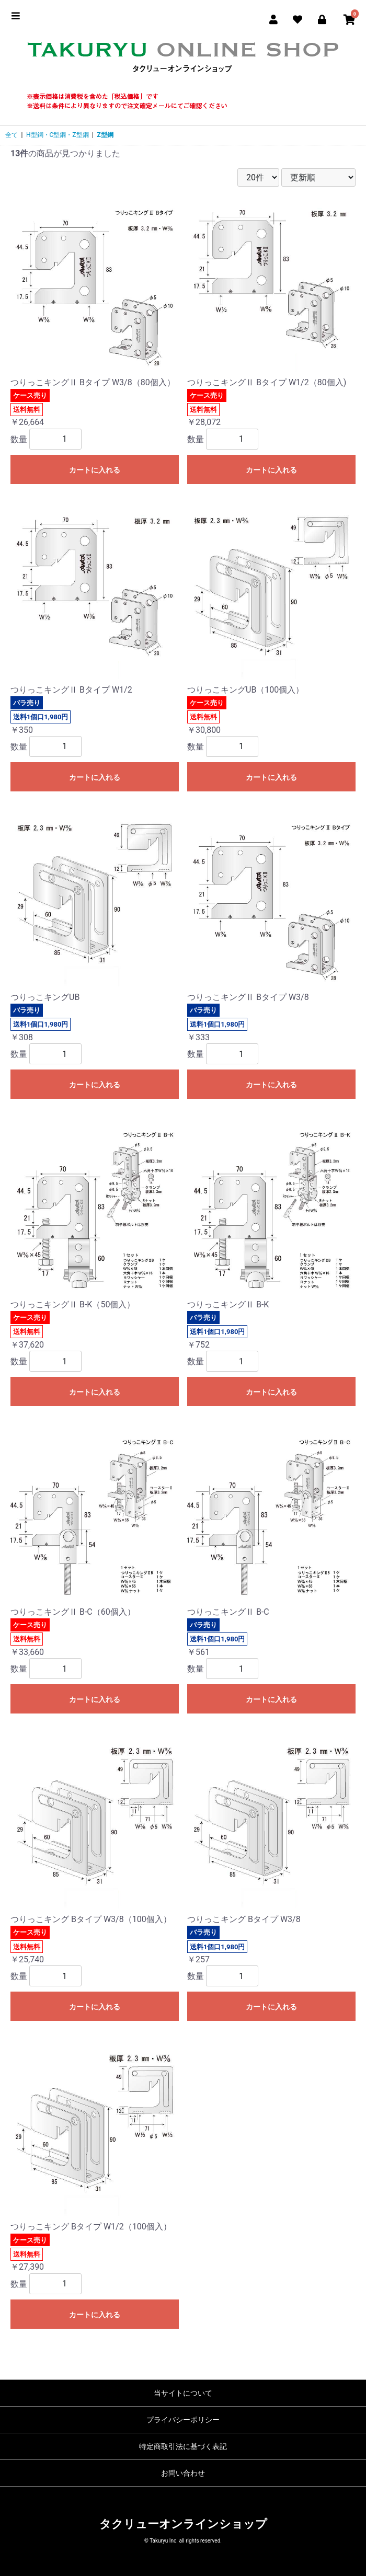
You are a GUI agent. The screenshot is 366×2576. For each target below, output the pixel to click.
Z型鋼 (105, 135)
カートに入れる (94, 470)
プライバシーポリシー (183, 2420)
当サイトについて (183, 2393)
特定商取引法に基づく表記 (183, 2446)
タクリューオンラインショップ (183, 2524)
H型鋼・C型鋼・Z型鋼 (57, 135)
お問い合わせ (183, 2473)
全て (11, 135)
